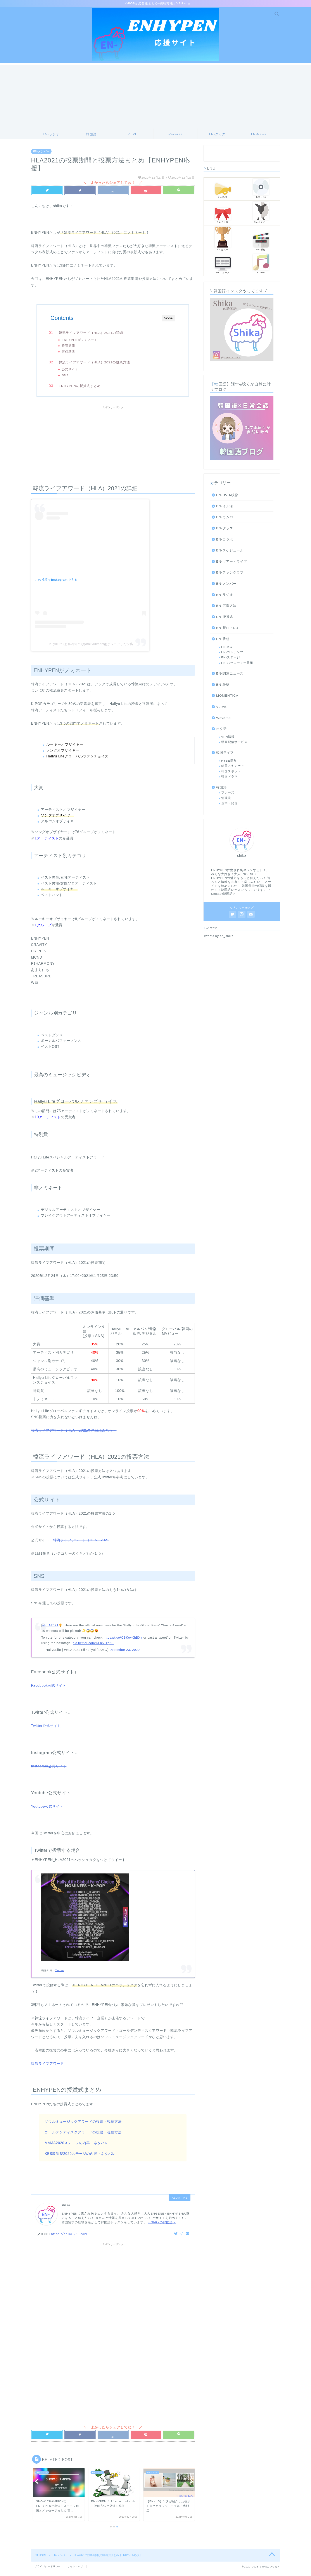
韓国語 (221, 787)
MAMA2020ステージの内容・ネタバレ (76, 2144)
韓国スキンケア (232, 766)
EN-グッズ (224, 528)
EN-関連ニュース (230, 673)
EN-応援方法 (226, 606)
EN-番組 (223, 639)
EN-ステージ (230, 657)
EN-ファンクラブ (230, 573)
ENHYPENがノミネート (81, 340)
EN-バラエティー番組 (237, 663)
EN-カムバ (224, 517)
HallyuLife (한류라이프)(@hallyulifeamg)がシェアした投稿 (90, 645)
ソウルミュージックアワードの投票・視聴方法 (83, 2123)
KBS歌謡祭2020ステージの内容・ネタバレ (80, 2155)
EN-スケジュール (230, 551)
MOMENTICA (227, 696)
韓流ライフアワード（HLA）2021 (81, 1541)
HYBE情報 (229, 760)
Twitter (59, 1971)
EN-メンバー (41, 151)
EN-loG (226, 647)
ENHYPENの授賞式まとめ (81, 387)
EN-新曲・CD (227, 628)
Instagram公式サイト (48, 1767)
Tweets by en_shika (218, 936)
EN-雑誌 (223, 685)
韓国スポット (231, 771)
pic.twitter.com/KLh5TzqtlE (93, 1644)
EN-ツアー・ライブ (231, 561)
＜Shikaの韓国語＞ (162, 2223)
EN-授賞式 (224, 617)
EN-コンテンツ (232, 652)
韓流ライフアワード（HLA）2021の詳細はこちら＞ (74, 1432)
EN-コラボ (224, 539)
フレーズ (227, 793)
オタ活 (221, 729)
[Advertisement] (155, 95)
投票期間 (69, 346)
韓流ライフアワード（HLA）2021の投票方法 (96, 363)
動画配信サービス (234, 742)
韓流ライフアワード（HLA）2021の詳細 (92, 333)
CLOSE (168, 318)
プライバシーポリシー (48, 2566)
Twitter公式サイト (46, 1727)
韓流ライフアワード (47, 2065)
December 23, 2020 (124, 1651)
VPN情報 (228, 737)
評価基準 (69, 352)
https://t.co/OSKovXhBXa (123, 1639)
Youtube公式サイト (47, 1808)
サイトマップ (75, 2566)
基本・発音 (229, 803)
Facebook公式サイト (48, 1686)
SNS (66, 375)
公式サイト (71, 369)
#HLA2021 (50, 1626)
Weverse (223, 718)
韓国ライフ (225, 753)
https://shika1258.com (69, 2235)
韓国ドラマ (229, 777)
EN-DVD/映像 (227, 495)
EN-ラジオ (224, 595)
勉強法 (226, 798)
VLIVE (221, 707)
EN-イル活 (224, 506)
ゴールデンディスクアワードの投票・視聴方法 (83, 2133)
